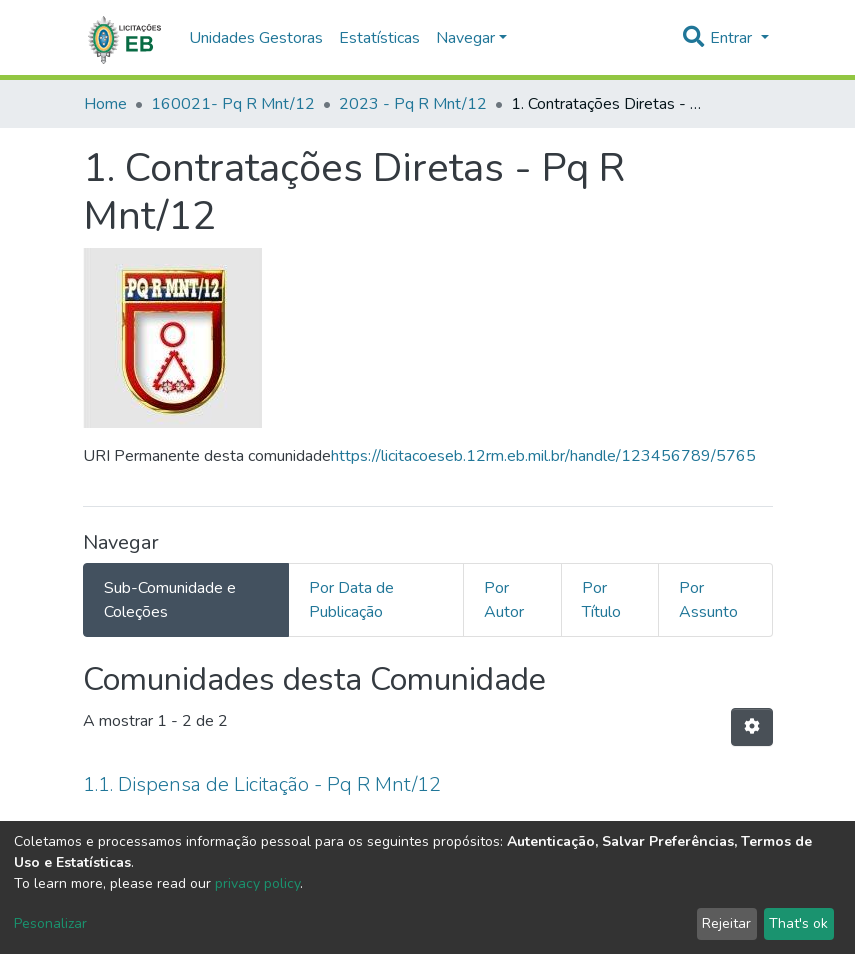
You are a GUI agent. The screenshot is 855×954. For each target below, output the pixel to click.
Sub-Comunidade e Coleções (170, 600)
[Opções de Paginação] (752, 727)
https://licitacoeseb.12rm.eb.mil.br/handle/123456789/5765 (543, 456)
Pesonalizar (50, 923)
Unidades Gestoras (256, 38)
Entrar (733, 38)
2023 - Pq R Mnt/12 (413, 104)
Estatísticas (379, 38)
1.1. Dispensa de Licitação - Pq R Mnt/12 (262, 784)
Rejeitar (726, 923)
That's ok (798, 923)
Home (105, 104)
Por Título (601, 600)
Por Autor (504, 600)
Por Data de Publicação (351, 600)
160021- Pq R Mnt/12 (233, 104)
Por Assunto (708, 600)
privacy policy (257, 883)
